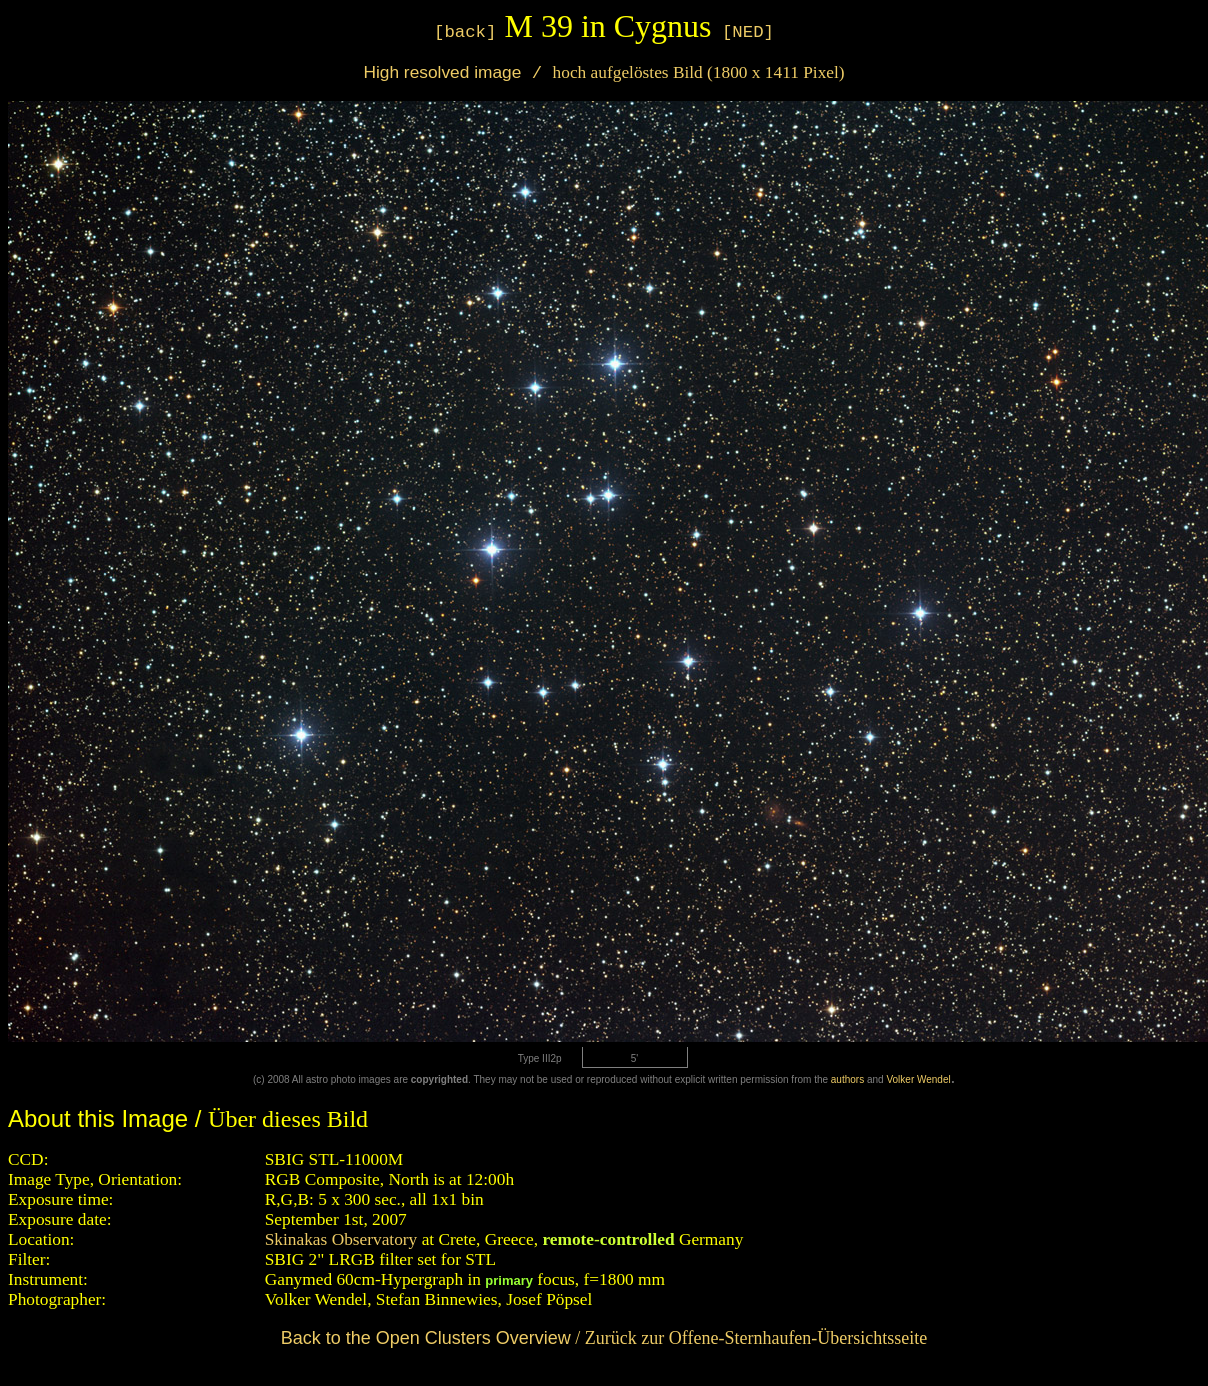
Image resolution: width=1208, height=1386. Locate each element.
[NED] (748, 32)
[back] (465, 32)
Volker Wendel (918, 1079)
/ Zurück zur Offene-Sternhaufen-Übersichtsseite (604, 1338)
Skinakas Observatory (341, 1239)
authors (847, 1079)
